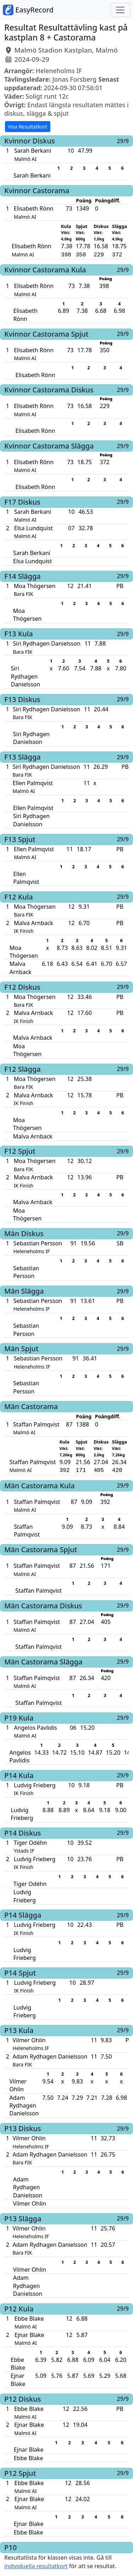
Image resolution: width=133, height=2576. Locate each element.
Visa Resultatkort (28, 126)
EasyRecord (28, 10)
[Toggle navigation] (120, 10)
